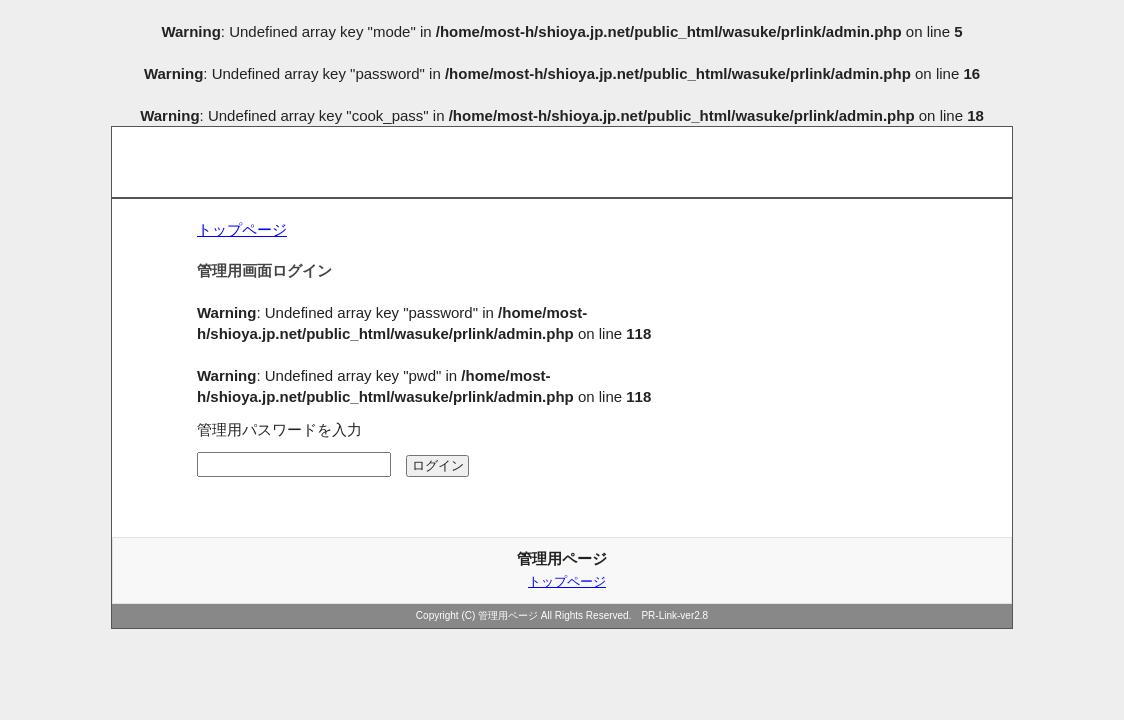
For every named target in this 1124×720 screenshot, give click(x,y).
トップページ (242, 229)
